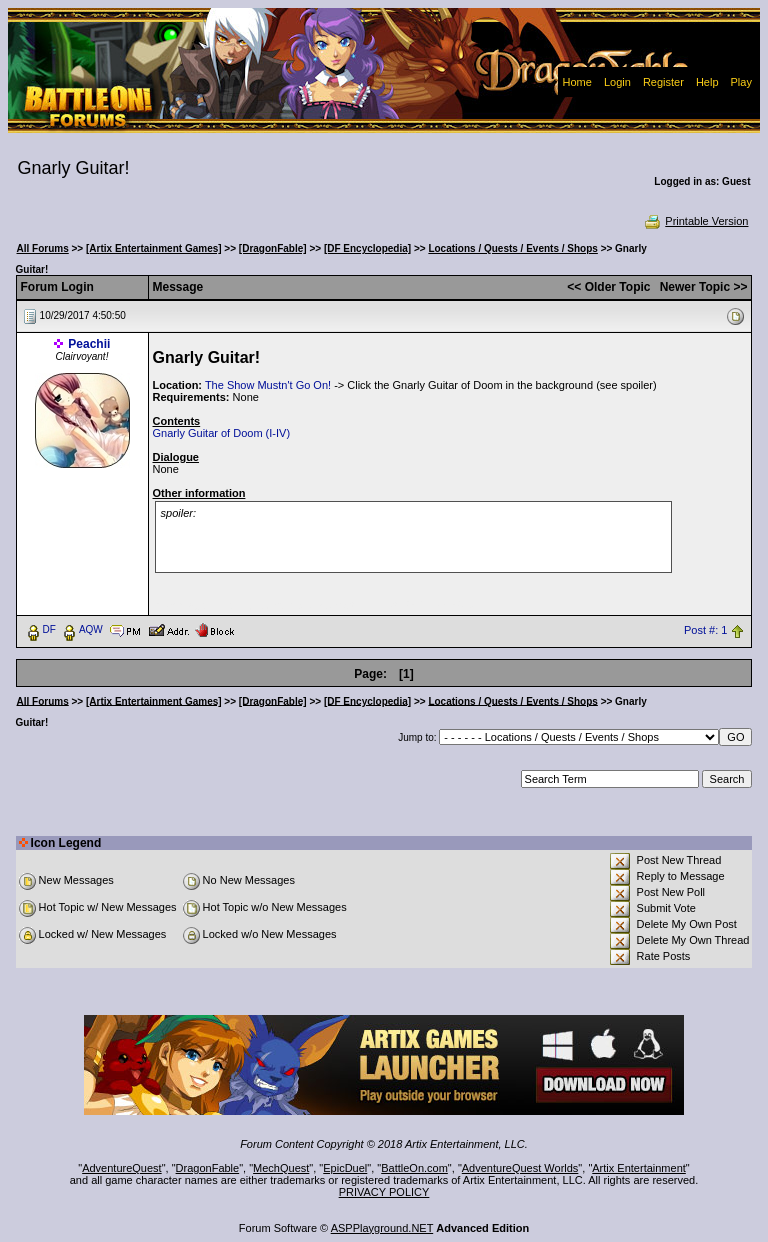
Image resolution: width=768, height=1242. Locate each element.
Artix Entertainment (639, 1168)
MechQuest (281, 1168)
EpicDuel (345, 1168)
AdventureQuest (122, 1168)
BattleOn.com (414, 1168)
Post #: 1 (705, 630)
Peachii (89, 344)
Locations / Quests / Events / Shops (512, 248)
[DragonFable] (273, 248)
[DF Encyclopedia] (367, 248)
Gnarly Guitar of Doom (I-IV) (222, 433)
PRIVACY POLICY (384, 1192)
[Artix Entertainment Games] (154, 248)
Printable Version (695, 221)
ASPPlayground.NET (382, 1228)
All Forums (43, 248)
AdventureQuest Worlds (520, 1168)
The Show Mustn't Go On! (268, 385)
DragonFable (208, 1168)
